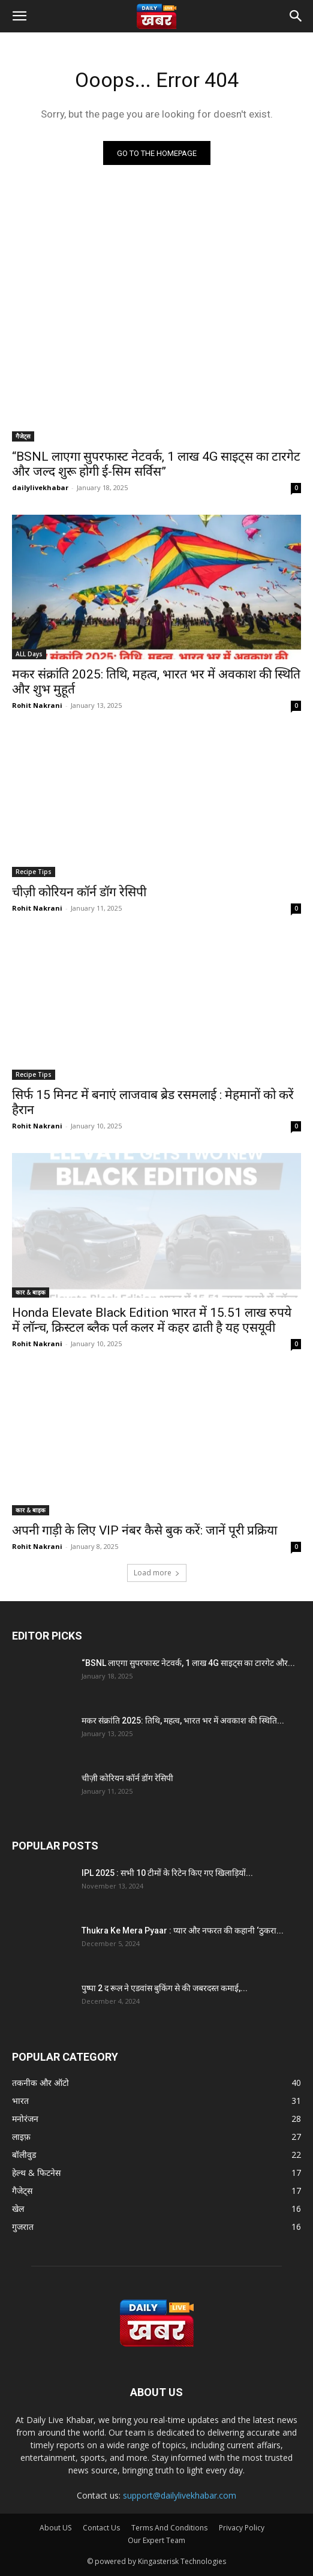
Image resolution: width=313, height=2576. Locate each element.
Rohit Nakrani (37, 705)
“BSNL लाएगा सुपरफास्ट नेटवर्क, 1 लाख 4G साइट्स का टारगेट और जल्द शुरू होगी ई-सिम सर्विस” (156, 464)
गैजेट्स (23, 436)
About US (55, 2528)
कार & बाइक (31, 1292)
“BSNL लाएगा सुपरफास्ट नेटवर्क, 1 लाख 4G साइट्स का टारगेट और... (188, 1663)
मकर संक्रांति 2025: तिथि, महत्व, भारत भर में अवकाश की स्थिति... (183, 1720)
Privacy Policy (241, 2528)
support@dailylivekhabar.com (179, 2495)
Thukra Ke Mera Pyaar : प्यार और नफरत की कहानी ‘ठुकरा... (183, 1930)
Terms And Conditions (169, 2528)
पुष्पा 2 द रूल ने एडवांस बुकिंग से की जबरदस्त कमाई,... (165, 1988)
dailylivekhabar (40, 487)
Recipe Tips (34, 871)
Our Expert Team (156, 2540)
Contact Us (101, 2528)
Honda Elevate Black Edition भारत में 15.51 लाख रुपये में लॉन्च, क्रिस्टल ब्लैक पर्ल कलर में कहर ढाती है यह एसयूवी (151, 1320)
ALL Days (29, 654)
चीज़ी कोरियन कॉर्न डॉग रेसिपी (79, 892)
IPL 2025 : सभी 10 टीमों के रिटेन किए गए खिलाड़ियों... (167, 1873)
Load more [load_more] (157, 1573)
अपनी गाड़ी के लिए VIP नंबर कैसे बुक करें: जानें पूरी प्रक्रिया (144, 1530)
